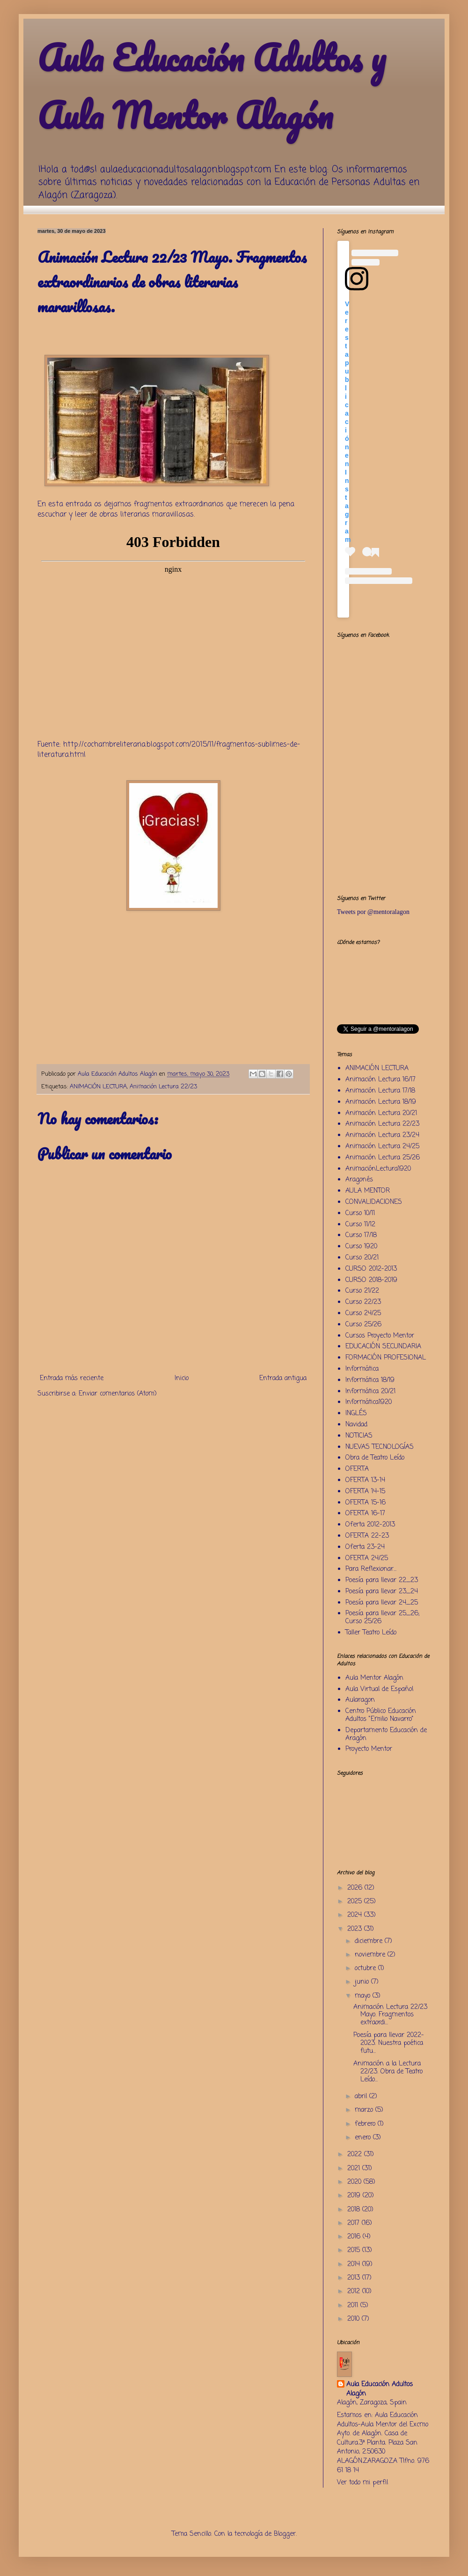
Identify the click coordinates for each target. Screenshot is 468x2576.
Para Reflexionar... (370, 1569)
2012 (354, 2291)
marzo (365, 2110)
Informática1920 (368, 1402)
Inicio (182, 1378)
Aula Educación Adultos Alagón (379, 2389)
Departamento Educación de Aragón (386, 1734)
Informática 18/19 (370, 1380)
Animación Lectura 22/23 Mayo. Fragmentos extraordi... (390, 2015)
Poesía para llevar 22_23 (381, 1580)
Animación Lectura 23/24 (382, 1135)
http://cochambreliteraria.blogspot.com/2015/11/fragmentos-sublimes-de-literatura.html (168, 749)
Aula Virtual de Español (379, 1689)
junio (363, 1982)
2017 (354, 2223)
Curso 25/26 (363, 1325)
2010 (354, 2319)
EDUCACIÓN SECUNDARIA (383, 1347)
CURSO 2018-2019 (371, 1280)
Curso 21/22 (362, 1291)
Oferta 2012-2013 (370, 1525)
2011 (353, 2305)
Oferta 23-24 (365, 1547)
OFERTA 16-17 (365, 1513)
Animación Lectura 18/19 (380, 1102)
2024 (355, 1915)
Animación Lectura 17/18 (380, 1091)
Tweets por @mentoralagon (373, 911)
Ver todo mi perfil (362, 2483)
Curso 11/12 (360, 1225)
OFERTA (357, 1469)
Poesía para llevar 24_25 (381, 1603)
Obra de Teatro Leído (374, 1458)
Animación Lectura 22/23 (163, 1086)
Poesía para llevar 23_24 (381, 1592)
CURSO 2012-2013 (371, 1269)
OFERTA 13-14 (365, 1480)
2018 (354, 2210)
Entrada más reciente (71, 1378)
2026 (356, 1888)
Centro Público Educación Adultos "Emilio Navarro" (380, 1715)
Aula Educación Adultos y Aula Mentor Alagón (211, 86)
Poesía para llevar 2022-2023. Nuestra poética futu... (388, 2043)
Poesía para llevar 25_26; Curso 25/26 (382, 1617)
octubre (366, 1968)
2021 (354, 2168)
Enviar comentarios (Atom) (118, 1394)
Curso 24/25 (363, 1313)
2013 (354, 2278)
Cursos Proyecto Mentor (379, 1336)
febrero (366, 2124)
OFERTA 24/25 (366, 1558)
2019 (355, 2196)
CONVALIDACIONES (373, 1202)
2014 (354, 2264)
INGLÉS (356, 1413)
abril (362, 2096)
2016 (355, 2237)
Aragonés (359, 1180)
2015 (354, 2250)
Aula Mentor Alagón (374, 1678)
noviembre (371, 1955)
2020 (355, 2182)
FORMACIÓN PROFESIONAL (385, 1358)
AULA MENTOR (367, 1191)
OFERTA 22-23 (367, 1536)
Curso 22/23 (363, 1302)
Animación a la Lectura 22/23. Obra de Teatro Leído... (388, 2072)
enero (364, 2138)
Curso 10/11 (360, 1213)
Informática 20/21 (370, 1391)
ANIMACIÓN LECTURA (98, 1086)
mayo (364, 1996)
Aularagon (360, 1700)
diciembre (370, 1941)
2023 (355, 1929)
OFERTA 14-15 (365, 1492)
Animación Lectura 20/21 (381, 1113)
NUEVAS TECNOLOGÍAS (379, 1447)
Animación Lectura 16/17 (380, 1080)
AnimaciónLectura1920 (378, 1169)
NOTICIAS (359, 1436)
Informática (362, 1369)
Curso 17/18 (361, 1235)
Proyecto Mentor (368, 1749)
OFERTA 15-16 (365, 1503)
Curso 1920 (361, 1247)
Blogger (285, 2534)
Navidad (356, 1425)
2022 (355, 2154)
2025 (355, 1902)
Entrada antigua (283, 1378)
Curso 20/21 (362, 1258)
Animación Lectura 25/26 (382, 1158)
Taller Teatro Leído (370, 1633)
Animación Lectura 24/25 (382, 1146)
